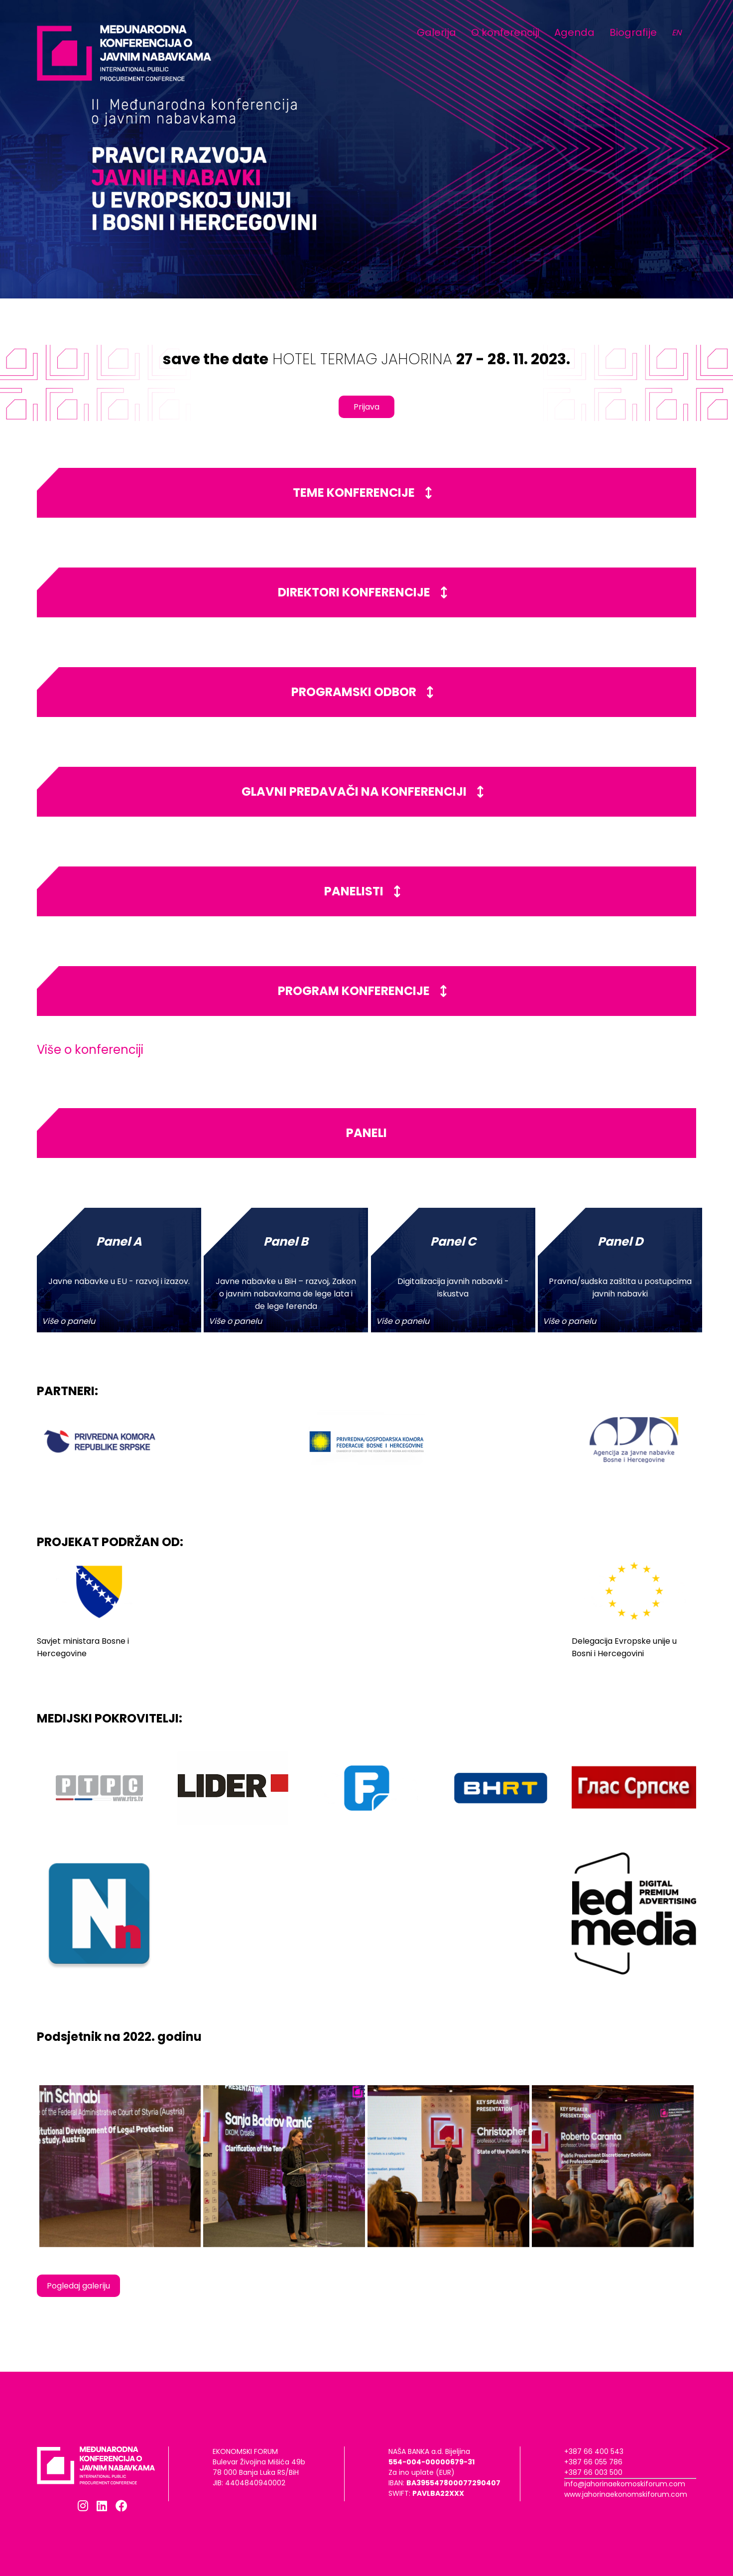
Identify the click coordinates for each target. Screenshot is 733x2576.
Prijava (366, 407)
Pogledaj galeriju (78, 2285)
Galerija (436, 32)
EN (676, 32)
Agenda (574, 32)
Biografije (633, 32)
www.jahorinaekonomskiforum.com (625, 2494)
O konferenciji (505, 32)
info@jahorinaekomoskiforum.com (624, 2484)
